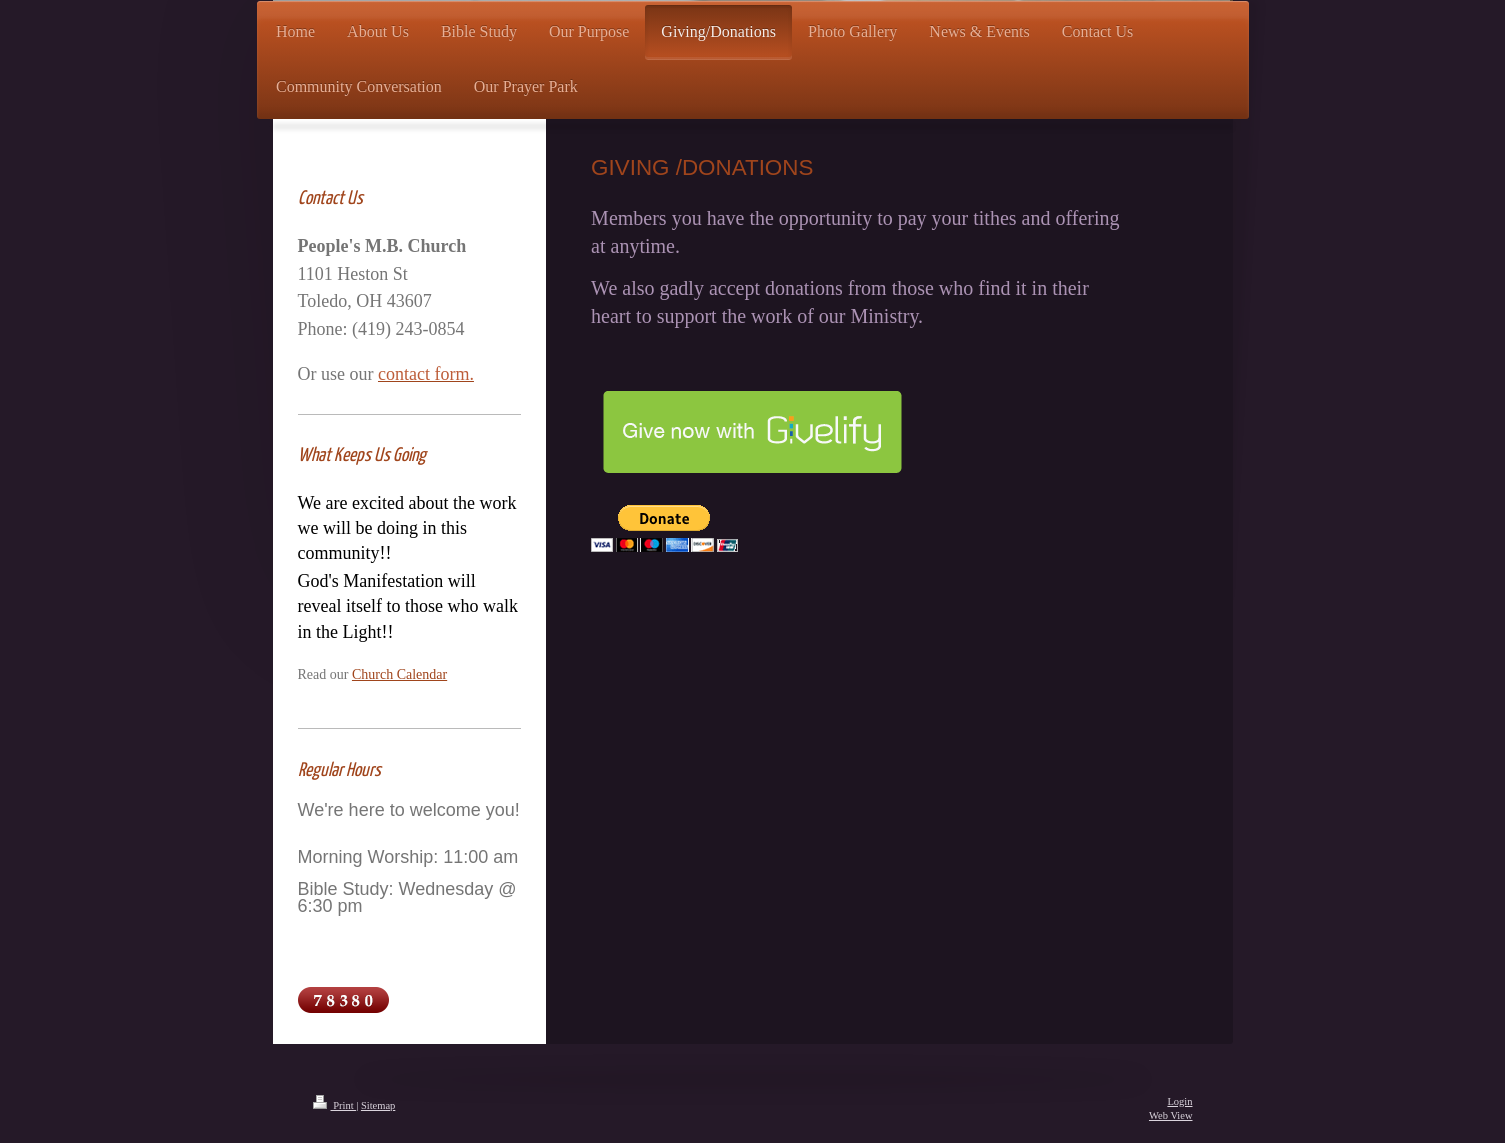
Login (1179, 1101)
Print (335, 1105)
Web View (1171, 1115)
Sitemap (378, 1105)
